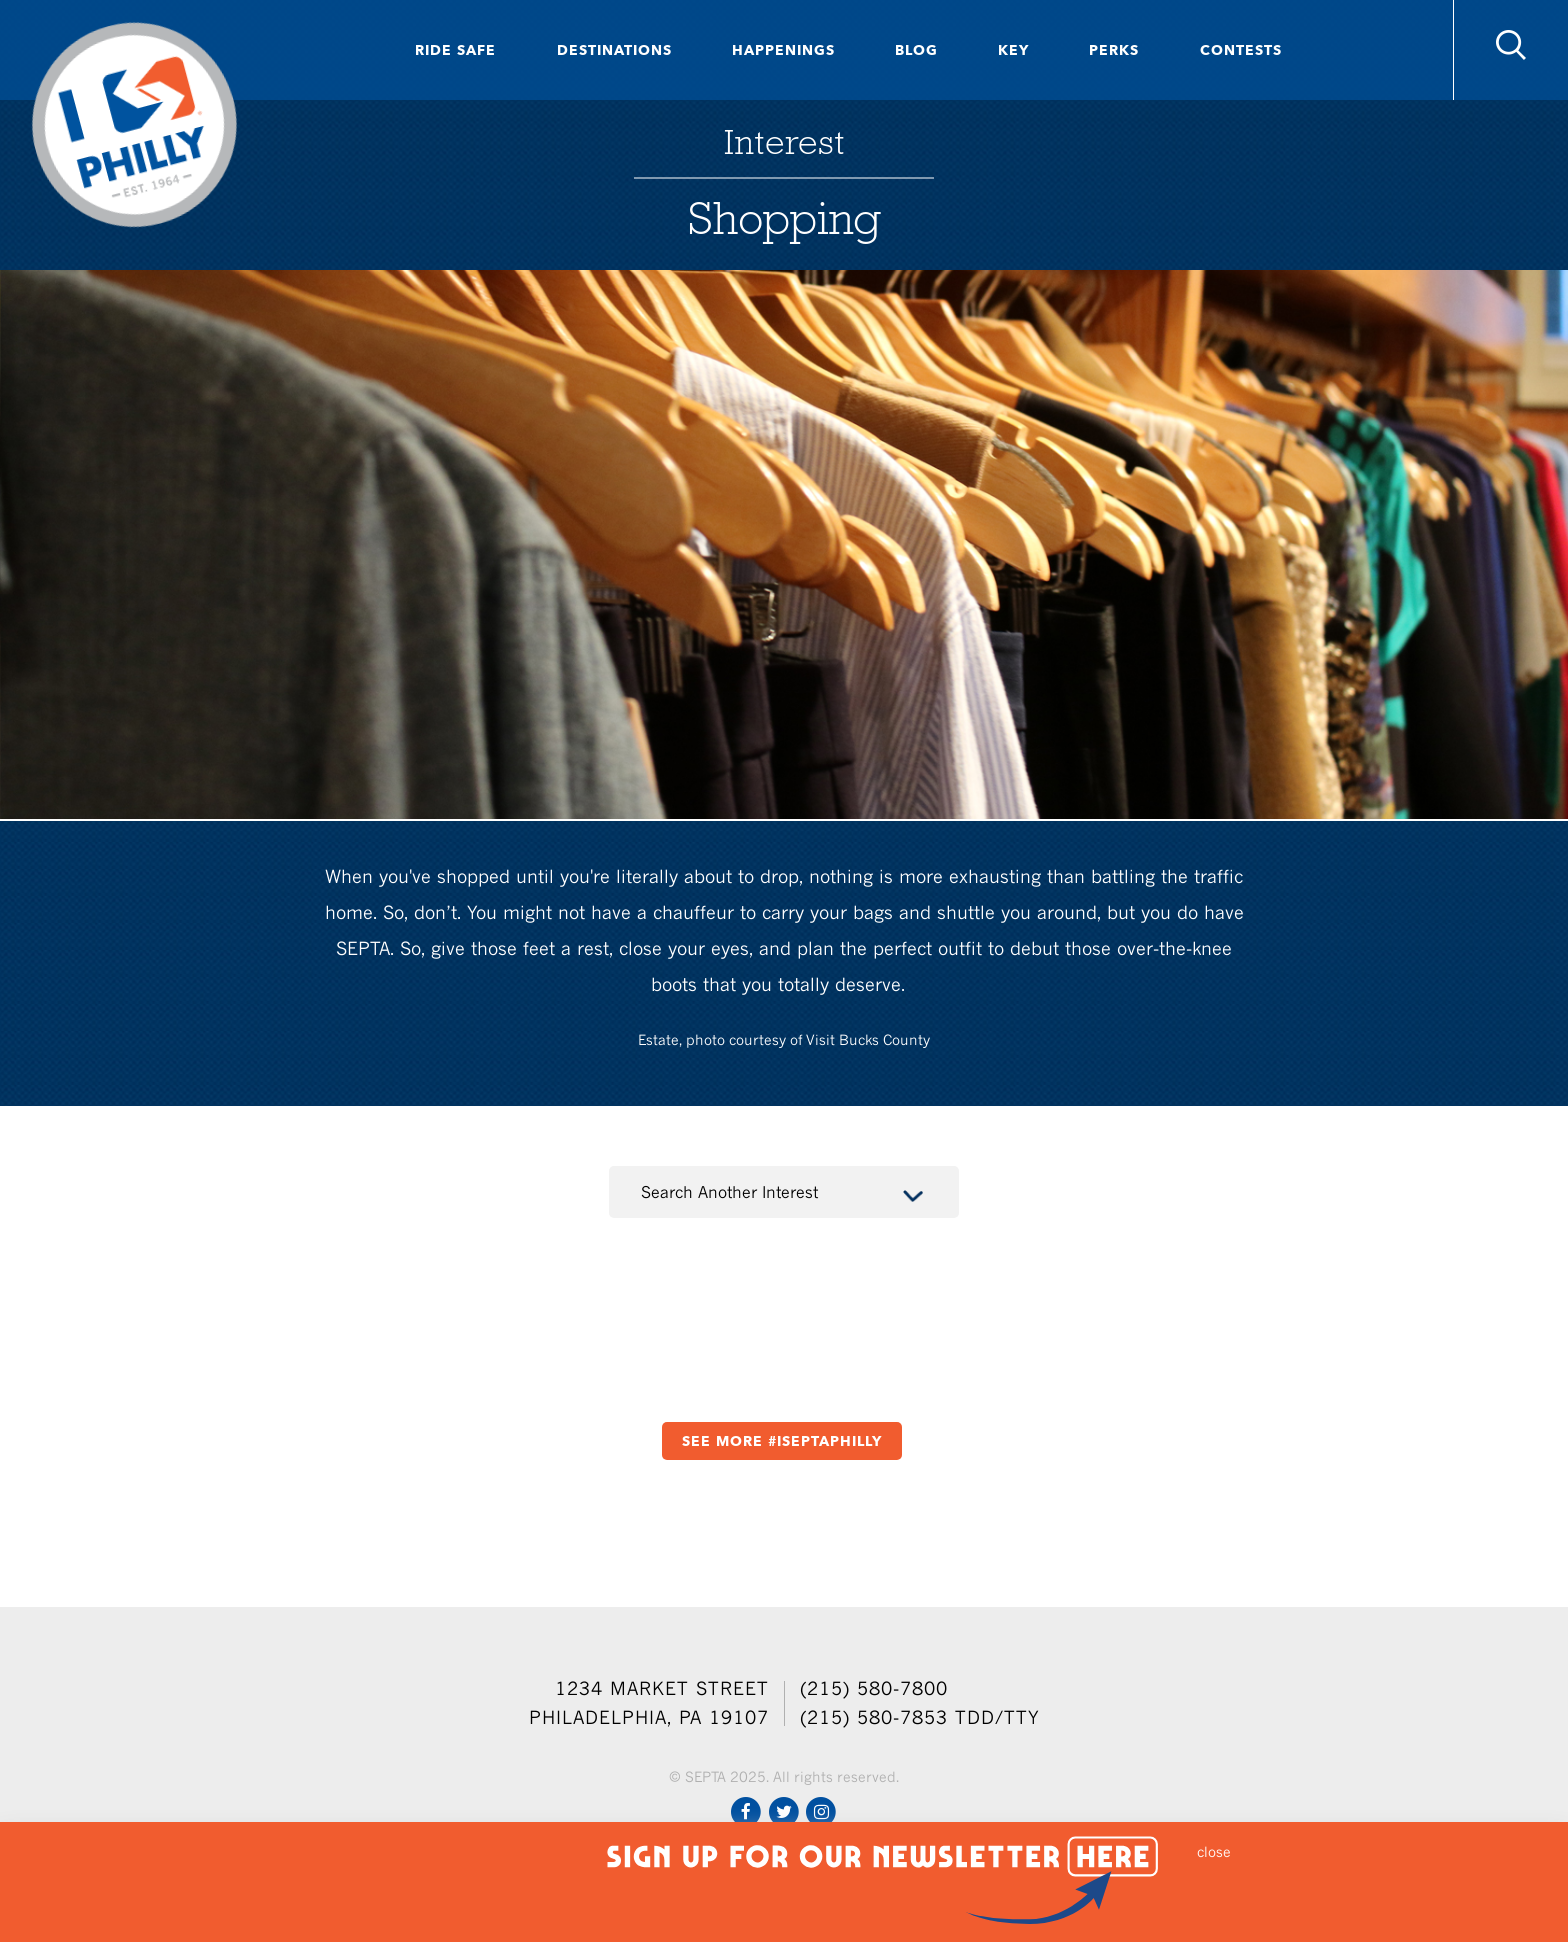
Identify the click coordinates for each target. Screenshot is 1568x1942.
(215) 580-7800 (874, 1688)
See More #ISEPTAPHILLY (782, 1441)
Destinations (614, 50)
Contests (1241, 50)
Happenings (783, 50)
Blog (916, 50)
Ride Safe (455, 50)
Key (1013, 50)
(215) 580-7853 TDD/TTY (920, 1717)
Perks (1114, 50)
